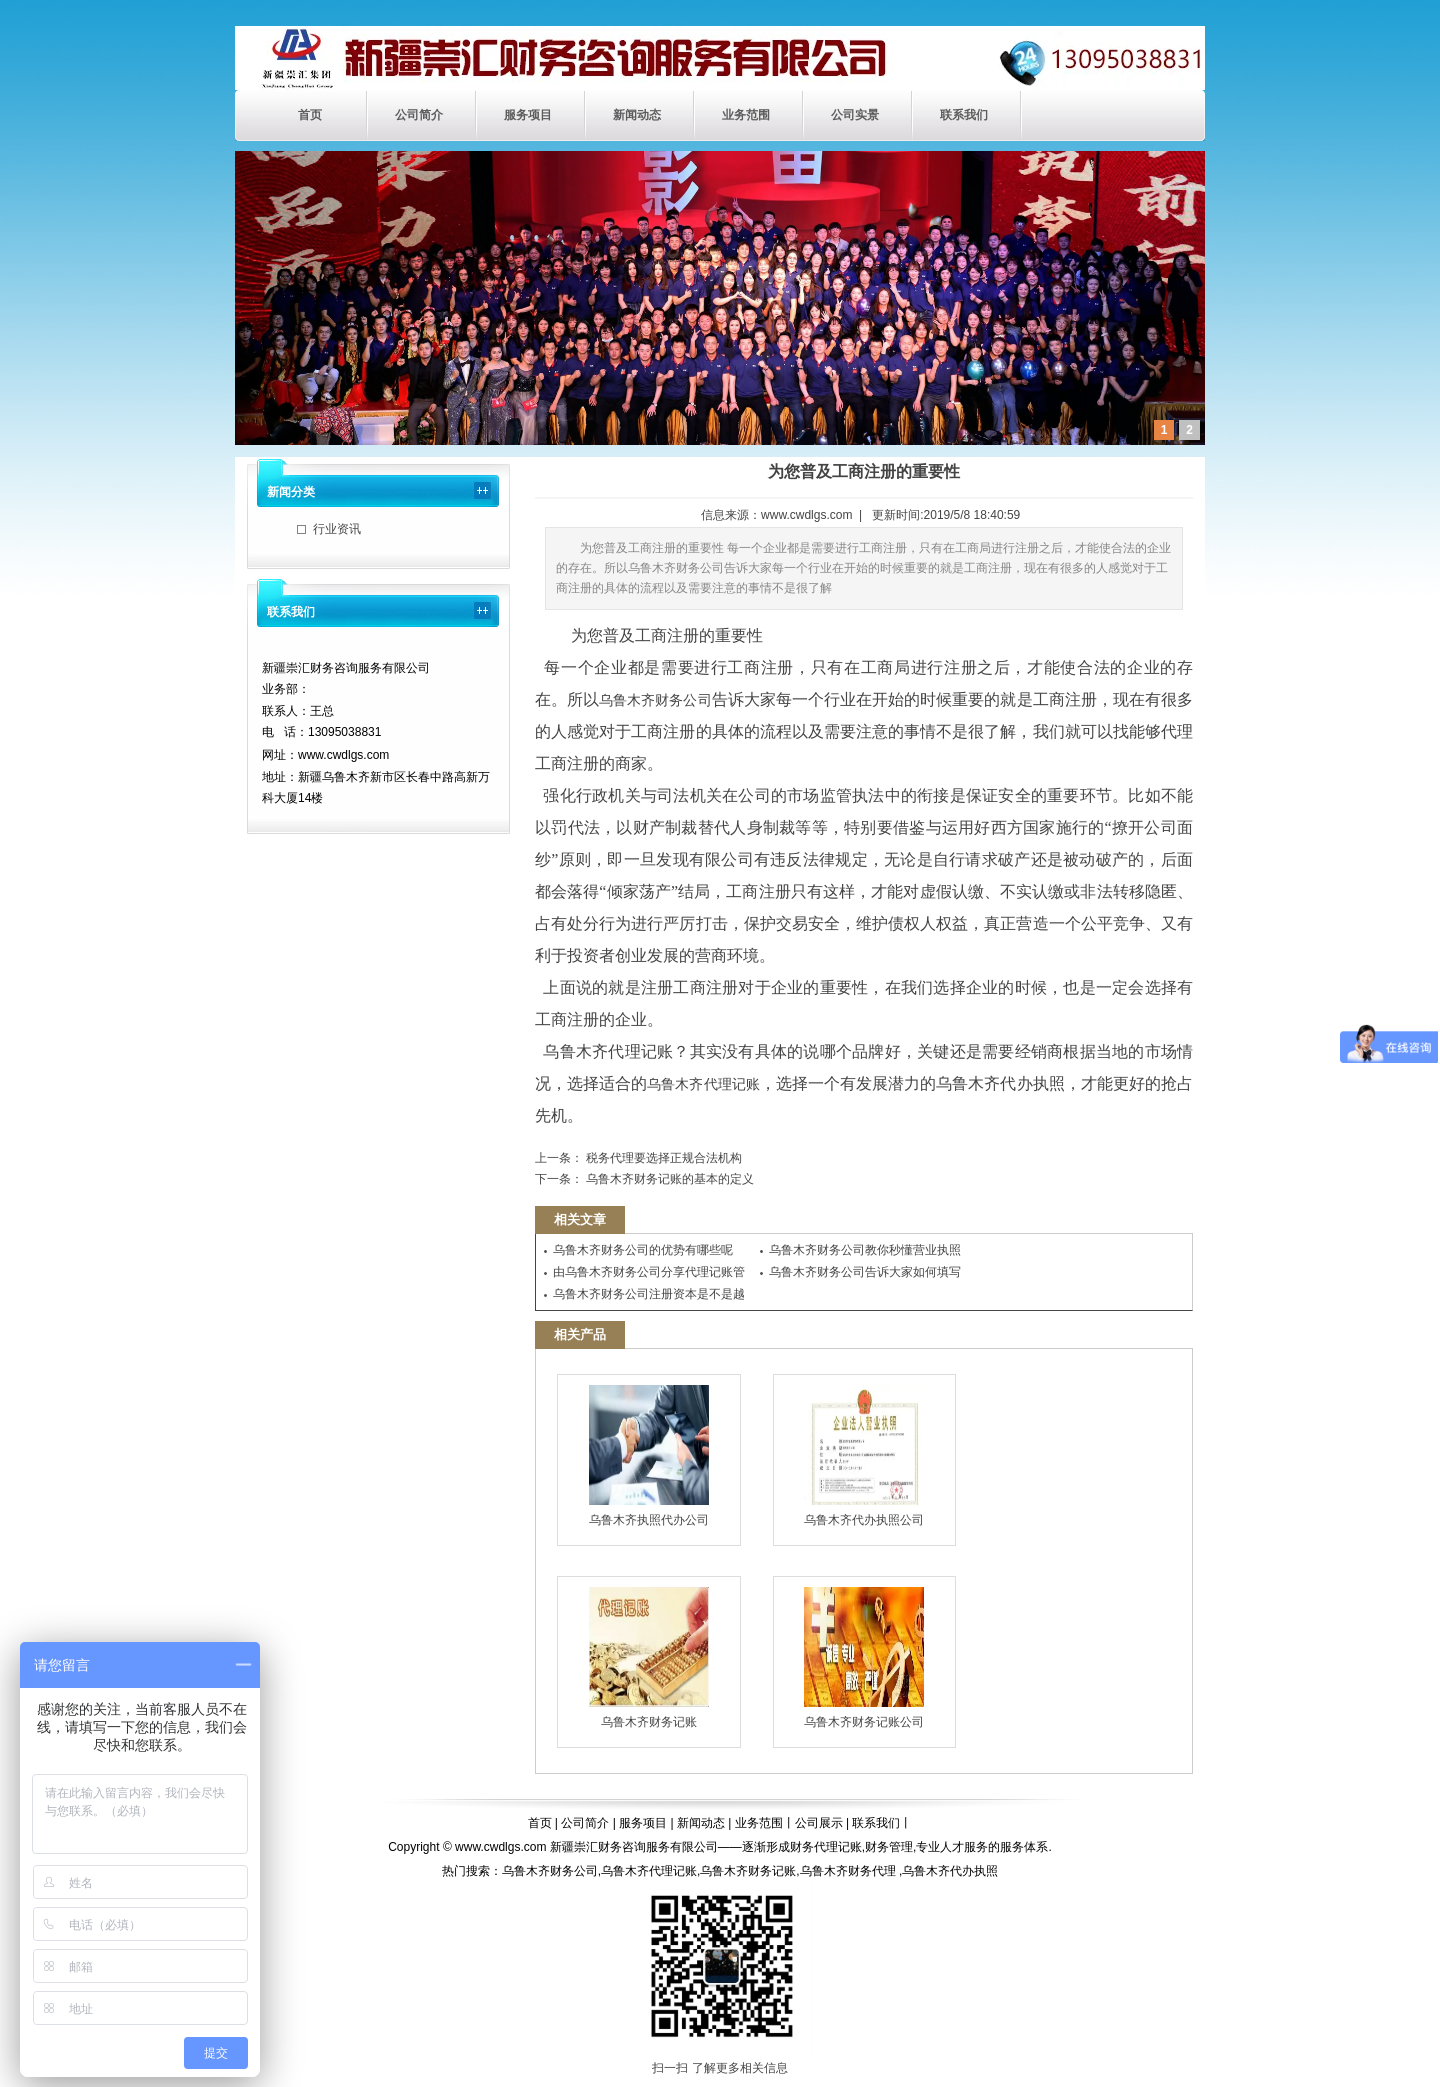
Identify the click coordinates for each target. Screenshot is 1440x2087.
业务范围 (746, 115)
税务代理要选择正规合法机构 (662, 1158)
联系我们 (964, 115)
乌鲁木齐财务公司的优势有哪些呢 (643, 1250)
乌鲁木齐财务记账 (649, 1658)
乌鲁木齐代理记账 (703, 1084)
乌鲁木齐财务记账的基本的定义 (668, 1179)
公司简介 (419, 115)
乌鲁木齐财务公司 (655, 700)
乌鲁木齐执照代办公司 (649, 1456)
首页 (310, 115)
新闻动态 (637, 115)
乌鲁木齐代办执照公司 (864, 1456)
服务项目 (528, 115)
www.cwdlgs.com (806, 515)
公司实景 (855, 115)
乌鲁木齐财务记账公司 (864, 1658)
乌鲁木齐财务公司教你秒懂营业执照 (865, 1250)
